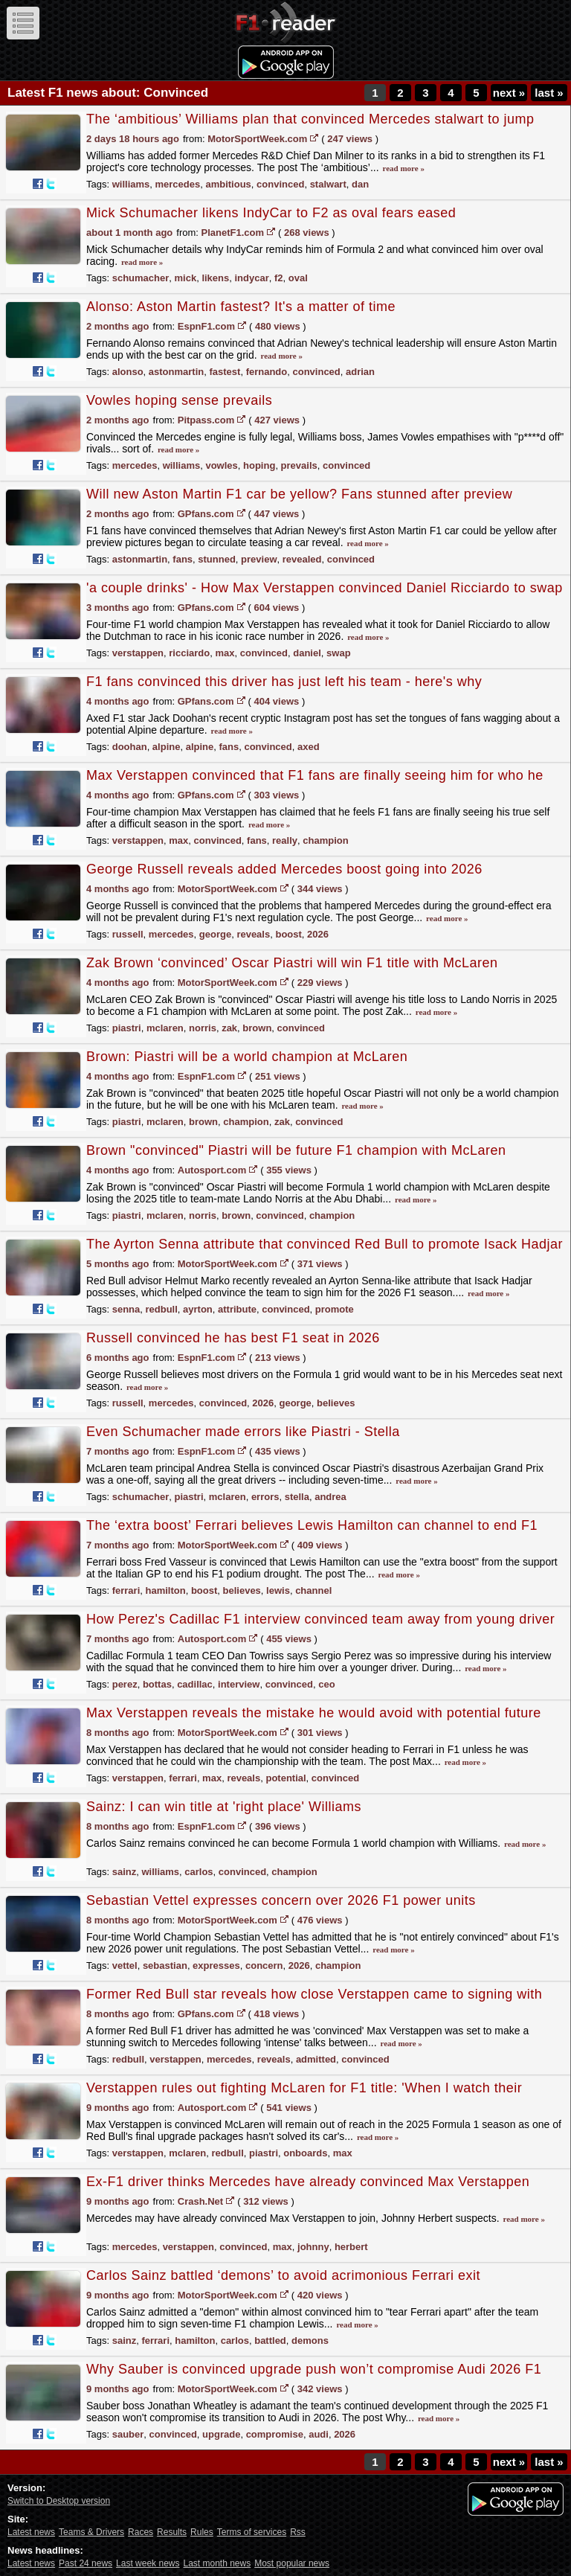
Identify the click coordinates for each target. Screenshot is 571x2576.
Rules (201, 2532)
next (509, 92)
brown (256, 1028)
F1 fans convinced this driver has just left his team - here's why (284, 681)
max (224, 653)
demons (310, 2340)
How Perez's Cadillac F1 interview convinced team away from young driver (320, 1619)
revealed (302, 559)
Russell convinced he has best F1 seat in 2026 (233, 1337)
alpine (166, 746)
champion (325, 840)
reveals (253, 934)
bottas (157, 1684)
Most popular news (291, 2563)
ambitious (228, 184)
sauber (128, 2434)
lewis (278, 1590)
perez (125, 1684)
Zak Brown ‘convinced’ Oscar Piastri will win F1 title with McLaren (292, 962)
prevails (299, 465)
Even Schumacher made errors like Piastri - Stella (243, 1431)
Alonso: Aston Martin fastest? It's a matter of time (241, 306)
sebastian (165, 1965)
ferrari (126, 1590)
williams (131, 184)
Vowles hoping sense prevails (179, 400)
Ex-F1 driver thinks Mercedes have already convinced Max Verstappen (307, 2181)
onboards (305, 2153)
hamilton (166, 1590)
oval (298, 277)
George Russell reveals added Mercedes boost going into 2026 (284, 869)
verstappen (138, 653)
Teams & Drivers (91, 2532)
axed (308, 746)
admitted (316, 2059)
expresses (216, 1965)
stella (297, 1496)
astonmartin (176, 371)
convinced (280, 184)
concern (264, 1965)
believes (336, 1403)
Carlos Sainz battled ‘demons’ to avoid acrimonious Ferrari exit (283, 2275)
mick (186, 277)
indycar (251, 277)
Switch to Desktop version (58, 2501)
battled (270, 2340)
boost (288, 934)
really (284, 840)
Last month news (217, 2563)
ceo (326, 1684)
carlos (198, 1871)
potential (285, 1778)
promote (334, 1309)
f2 (278, 277)
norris (202, 1028)
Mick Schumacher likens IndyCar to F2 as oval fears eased (271, 212)
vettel (125, 1965)
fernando (267, 371)
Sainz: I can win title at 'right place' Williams (223, 1806)
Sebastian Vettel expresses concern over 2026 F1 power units (281, 1900)
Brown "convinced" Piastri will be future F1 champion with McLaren (296, 1150)
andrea (330, 1496)
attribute (237, 1309)
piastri (126, 1028)
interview (238, 1684)
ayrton (198, 1309)
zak (229, 1028)
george (215, 934)
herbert (351, 2246)
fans (182, 559)
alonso (127, 371)
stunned (217, 559)
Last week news (147, 2563)
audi (319, 2434)
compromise (274, 2434)
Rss (298, 2532)
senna (126, 1309)
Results (172, 2532)
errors (265, 1496)
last (549, 92)
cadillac (195, 1684)
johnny (313, 2246)
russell (127, 934)
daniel (307, 653)
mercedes (178, 184)
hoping (259, 465)
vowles (221, 465)
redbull (162, 1309)
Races (140, 2532)
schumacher (141, 277)
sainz (124, 1871)
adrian (360, 371)
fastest (224, 371)
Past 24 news (85, 2563)
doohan (129, 746)
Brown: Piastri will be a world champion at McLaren (246, 1056)
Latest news (31, 2532)
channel (313, 1590)
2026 (318, 934)
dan (360, 184)
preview (259, 559)
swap (338, 653)
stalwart (328, 184)
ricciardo (189, 653)
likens (215, 277)
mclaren (165, 1028)
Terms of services (251, 2532)
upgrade (221, 2434)
